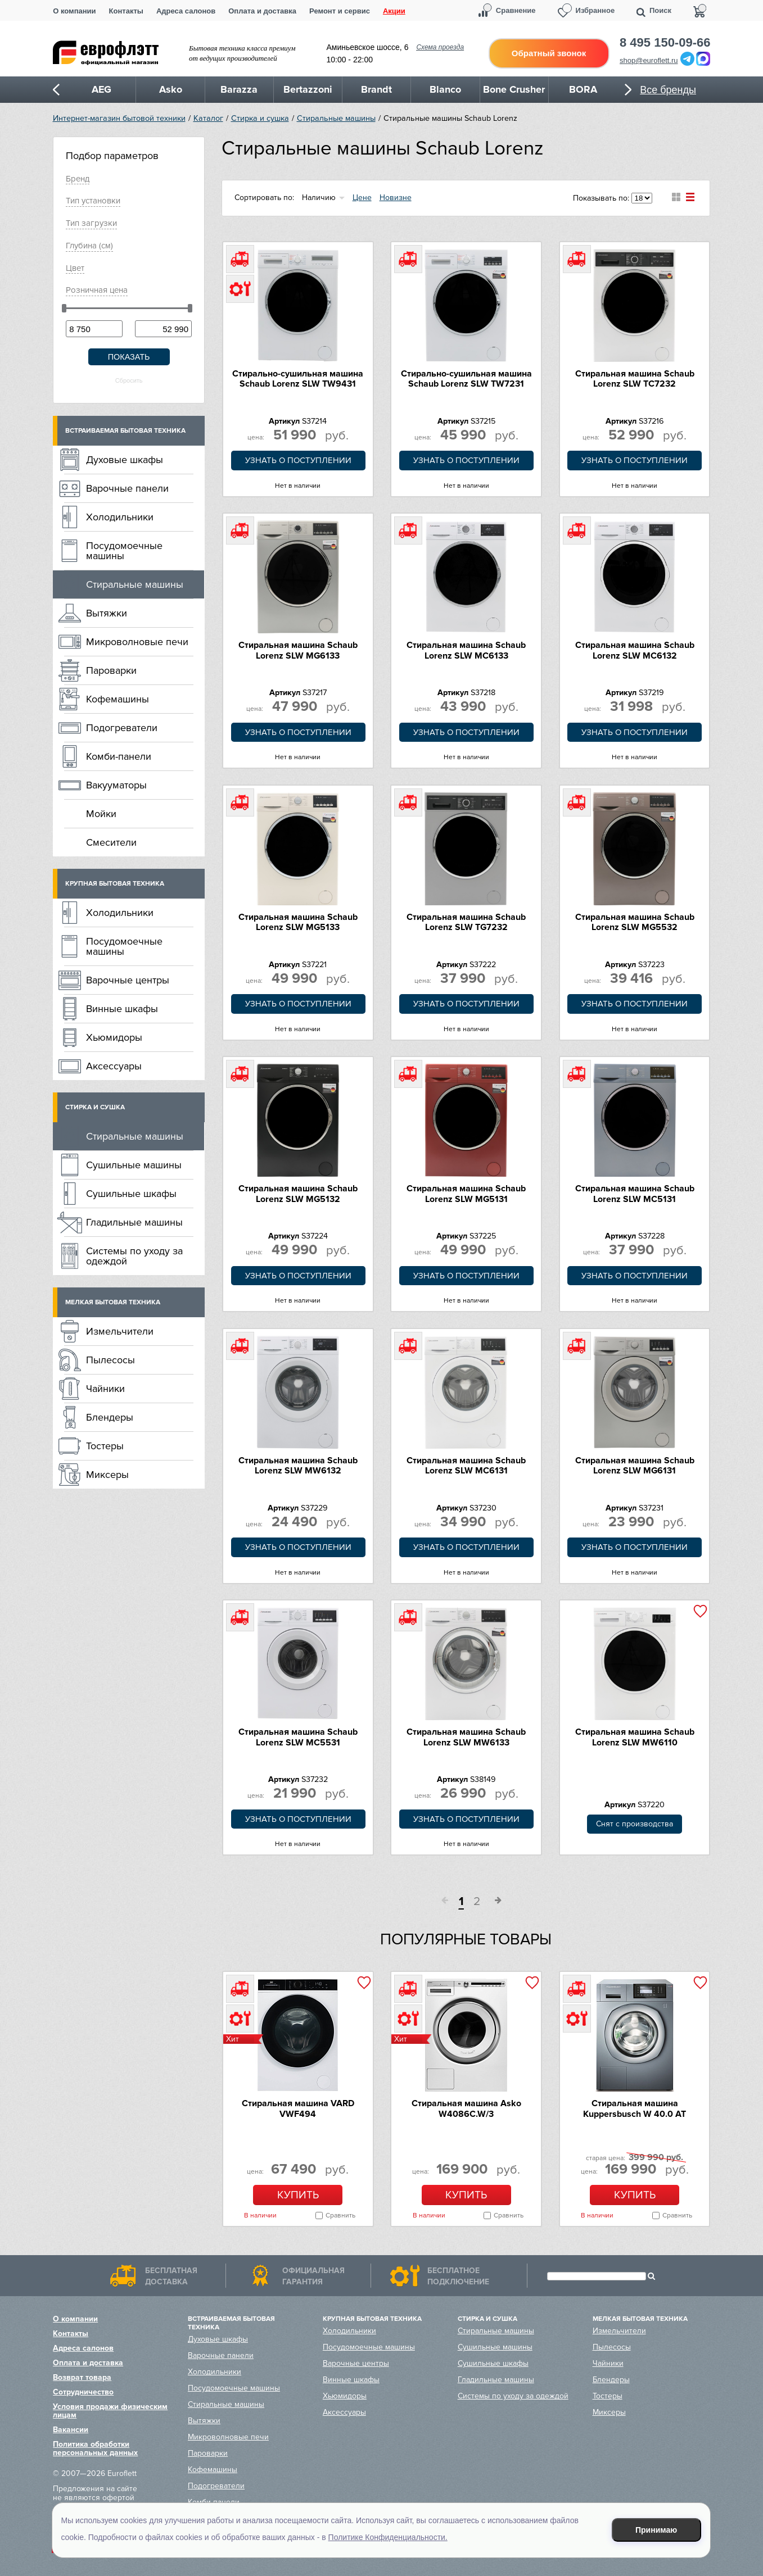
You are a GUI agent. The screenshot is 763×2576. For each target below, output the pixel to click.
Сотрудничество (83, 2392)
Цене (362, 197)
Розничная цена (97, 290)
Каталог (208, 118)
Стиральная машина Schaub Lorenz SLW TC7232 (634, 378)
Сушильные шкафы (131, 1193)
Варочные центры (127, 980)
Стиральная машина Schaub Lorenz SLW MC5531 (298, 1737)
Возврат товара (82, 2377)
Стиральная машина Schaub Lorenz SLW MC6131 (466, 1465)
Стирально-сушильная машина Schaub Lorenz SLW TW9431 (297, 378)
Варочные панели (127, 488)
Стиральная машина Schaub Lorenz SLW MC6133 (466, 650)
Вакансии (70, 2429)
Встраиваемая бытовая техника (125, 431)
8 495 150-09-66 (665, 43)
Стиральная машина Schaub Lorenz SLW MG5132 (298, 1193)
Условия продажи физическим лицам (110, 2411)
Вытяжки (106, 613)
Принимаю (656, 2529)
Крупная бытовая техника (114, 883)
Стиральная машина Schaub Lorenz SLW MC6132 (634, 650)
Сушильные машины (134, 1165)
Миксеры (107, 1474)
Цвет (75, 268)
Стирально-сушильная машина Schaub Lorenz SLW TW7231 (466, 378)
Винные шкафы (122, 1009)
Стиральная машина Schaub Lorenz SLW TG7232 (466, 922)
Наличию (319, 197)
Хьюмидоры (114, 1037)
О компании (74, 11)
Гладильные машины (134, 1222)
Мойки (101, 814)
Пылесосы (110, 1360)
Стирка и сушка (260, 118)
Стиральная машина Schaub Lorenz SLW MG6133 (298, 650)
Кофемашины (117, 699)
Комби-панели (118, 756)
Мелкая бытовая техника (112, 1302)
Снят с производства (634, 1824)
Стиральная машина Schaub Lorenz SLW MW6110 (634, 1737)
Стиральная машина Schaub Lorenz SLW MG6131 (634, 1465)
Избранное (595, 10)
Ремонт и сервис (339, 11)
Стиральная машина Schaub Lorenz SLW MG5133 (298, 922)
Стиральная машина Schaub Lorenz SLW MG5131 (466, 1193)
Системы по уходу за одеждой (134, 1256)
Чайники (105, 1388)
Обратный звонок (549, 53)
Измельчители (119, 1331)
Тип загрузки (91, 223)
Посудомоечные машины (124, 550)
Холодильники (119, 517)
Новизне (396, 197)
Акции (394, 11)
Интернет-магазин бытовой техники (119, 118)
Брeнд (77, 179)
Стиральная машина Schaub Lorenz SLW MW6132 (298, 1465)
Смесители (111, 842)
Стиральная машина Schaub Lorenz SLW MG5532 (634, 922)
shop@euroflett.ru (649, 60)
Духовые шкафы (124, 459)
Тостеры (105, 1446)
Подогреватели (121, 728)
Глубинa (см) (89, 246)
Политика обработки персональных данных (95, 2448)
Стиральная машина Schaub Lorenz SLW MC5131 (634, 1193)
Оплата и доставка (262, 11)
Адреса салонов (185, 11)
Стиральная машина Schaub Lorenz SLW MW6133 (466, 1737)
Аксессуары (114, 1066)
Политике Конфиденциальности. (388, 2537)
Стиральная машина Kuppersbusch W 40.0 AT (634, 2108)
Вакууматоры (116, 785)
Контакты (126, 11)
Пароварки (111, 670)
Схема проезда (440, 47)
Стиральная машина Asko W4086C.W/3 (466, 2108)
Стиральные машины (336, 118)
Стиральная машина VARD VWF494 (298, 2108)
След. (494, 1902)
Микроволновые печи (137, 642)
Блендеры (109, 1417)
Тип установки (93, 201)
